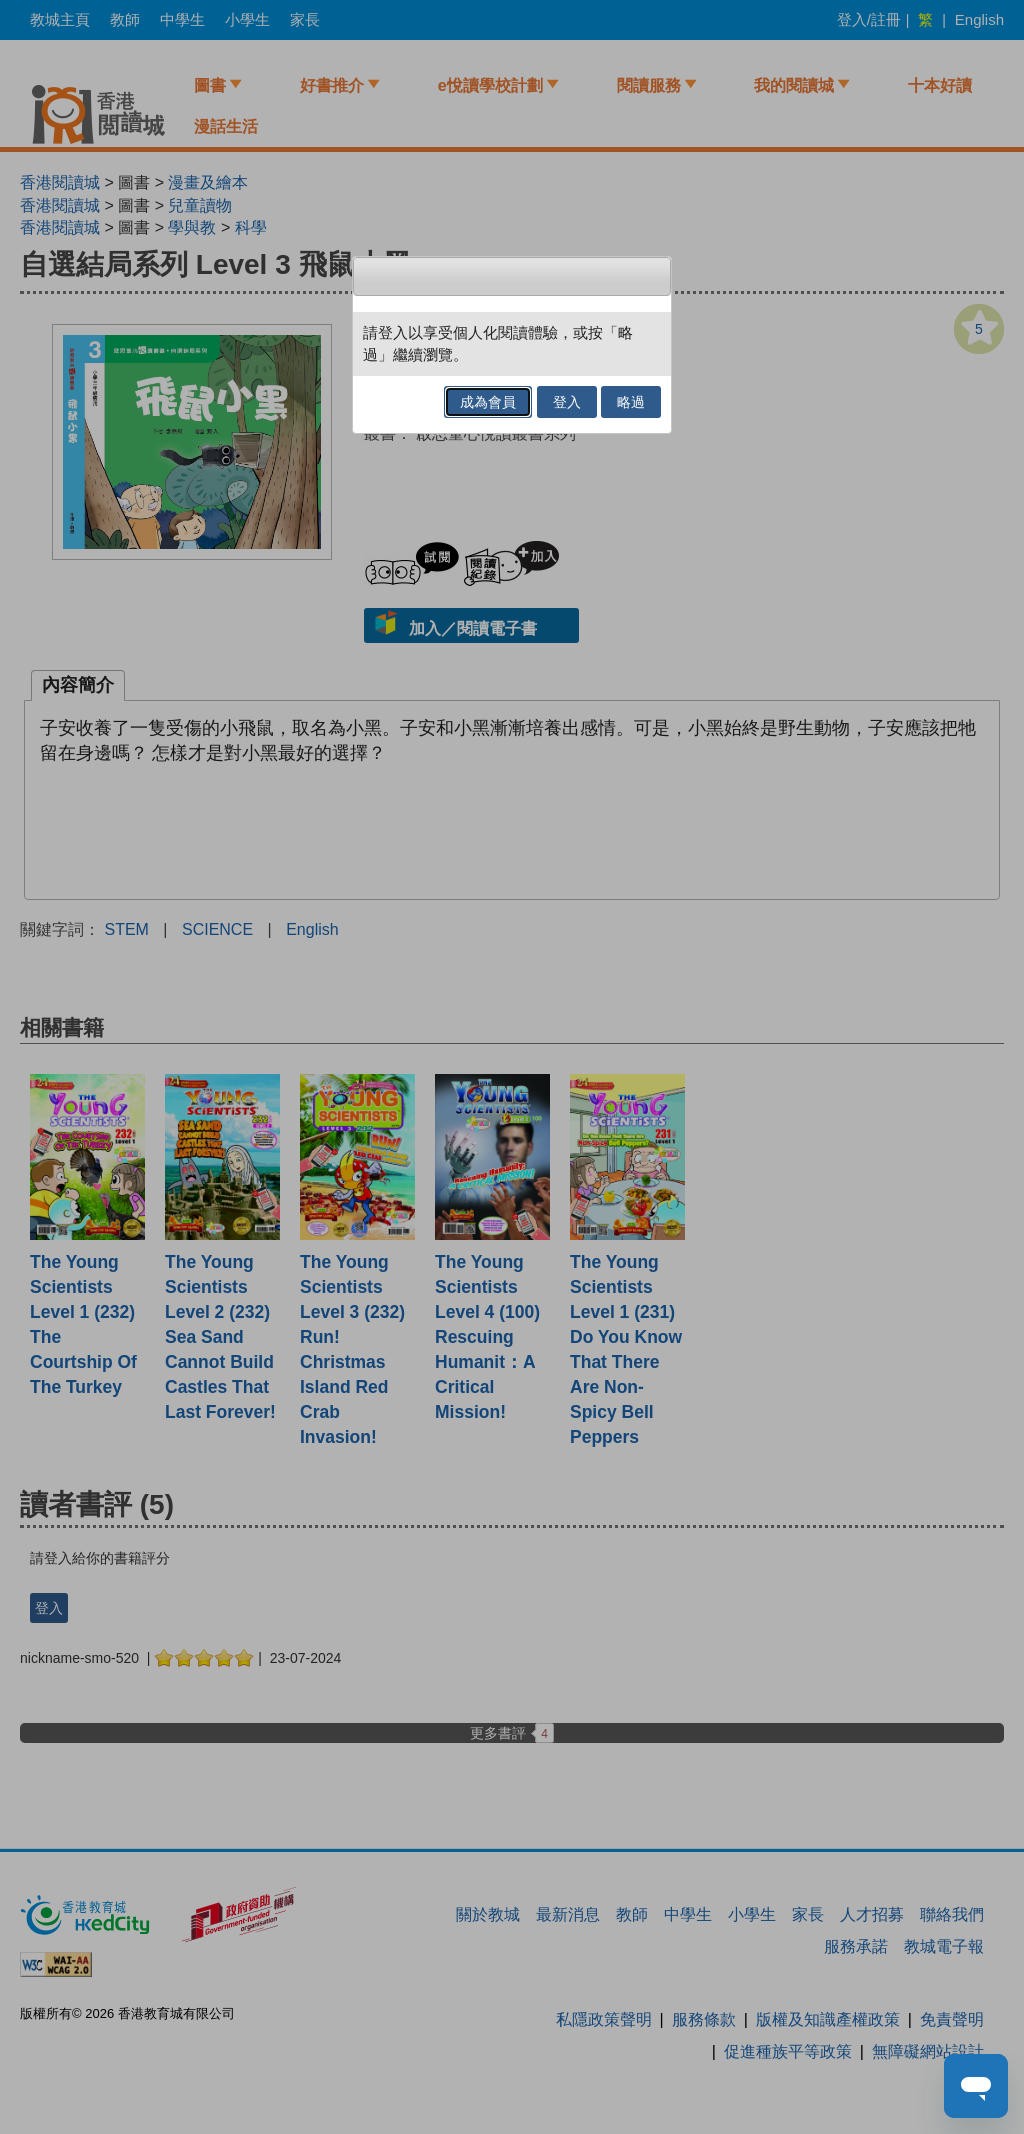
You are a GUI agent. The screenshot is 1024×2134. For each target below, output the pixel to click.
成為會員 (488, 402)
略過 (631, 402)
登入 (567, 402)
